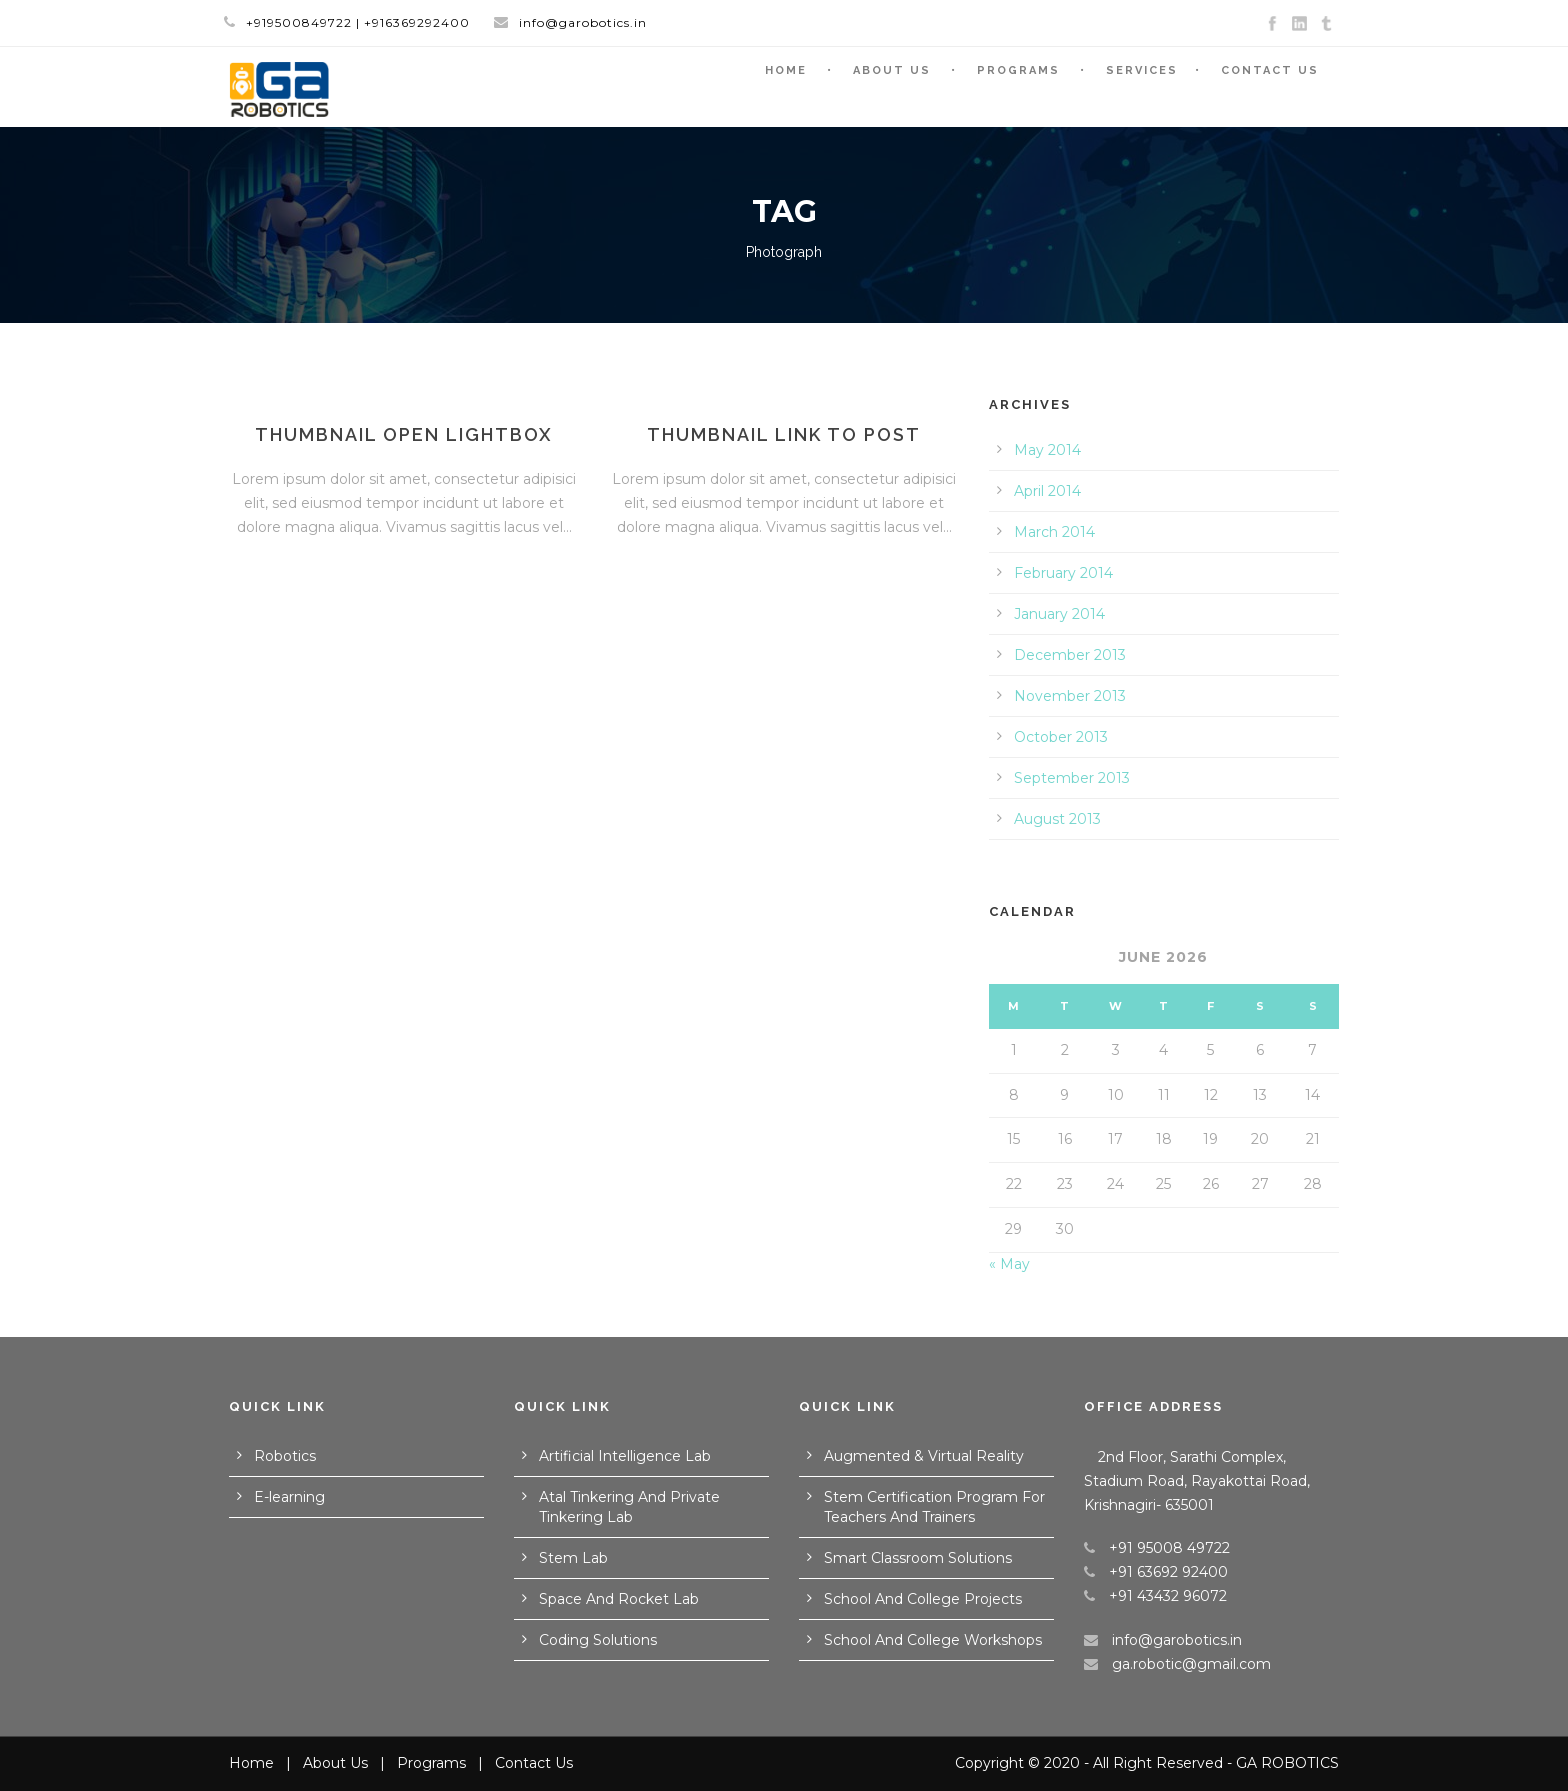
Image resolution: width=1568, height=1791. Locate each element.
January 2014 (1059, 614)
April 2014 (1047, 491)
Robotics (285, 1456)
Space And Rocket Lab (619, 1599)
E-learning (289, 1497)
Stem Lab (573, 1558)
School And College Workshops (933, 1640)
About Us (892, 70)
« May (1009, 1264)
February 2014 (1063, 573)
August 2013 (1057, 819)
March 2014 (1054, 532)
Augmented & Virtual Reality (924, 1456)
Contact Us (1270, 70)
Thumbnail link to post (784, 434)
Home (786, 70)
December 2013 (1070, 655)
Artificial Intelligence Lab (625, 1456)
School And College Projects (923, 1599)
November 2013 (1070, 696)
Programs (1018, 70)
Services (1142, 70)
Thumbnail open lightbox (404, 434)
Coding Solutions (598, 1640)
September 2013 (1072, 778)
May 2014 (1047, 450)
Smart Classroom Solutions (918, 1558)
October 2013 (1061, 737)
